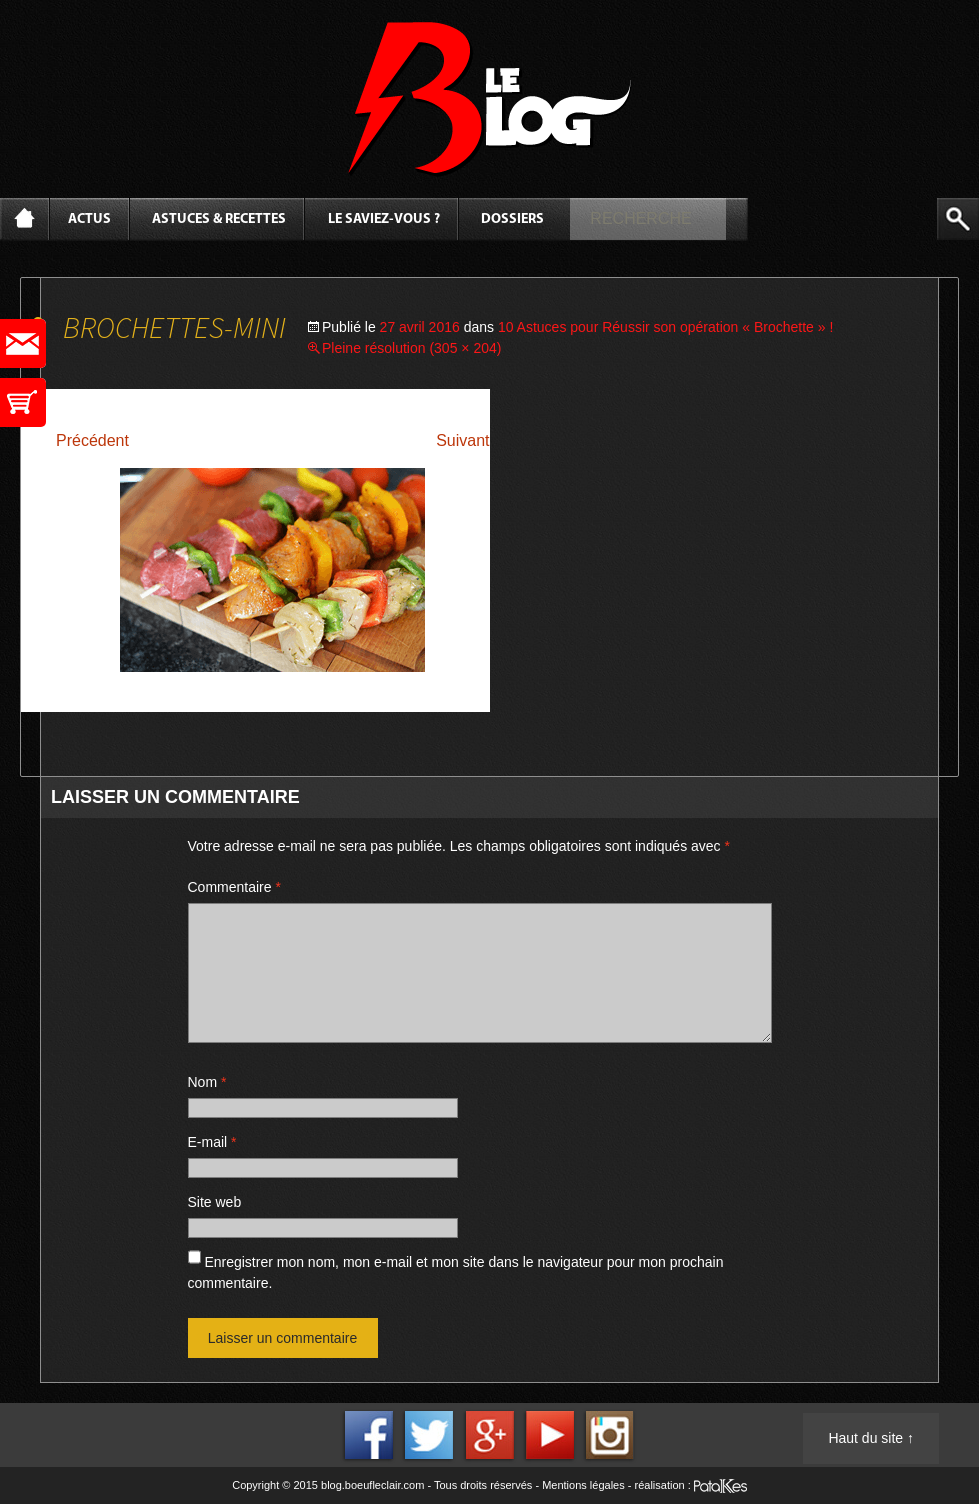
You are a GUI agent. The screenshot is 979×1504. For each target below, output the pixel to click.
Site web (215, 1202)
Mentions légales (583, 1485)
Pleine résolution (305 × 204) (411, 348)
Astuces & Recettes (219, 219)
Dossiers (512, 219)
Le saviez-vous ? (384, 219)
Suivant (462, 440)
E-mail (212, 1142)
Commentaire (234, 887)
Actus (89, 219)
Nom (207, 1082)
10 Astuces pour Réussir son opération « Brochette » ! (665, 327)
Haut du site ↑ (871, 1438)
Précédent (92, 440)
